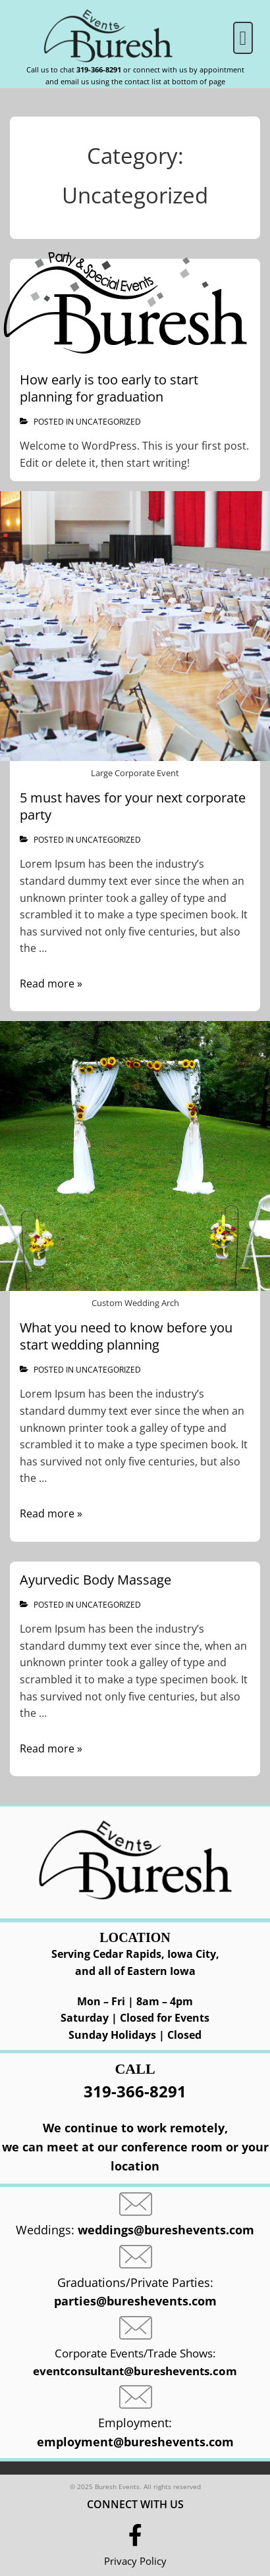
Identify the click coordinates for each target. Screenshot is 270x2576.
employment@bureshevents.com (135, 2442)
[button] (243, 38)
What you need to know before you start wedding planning (126, 1336)
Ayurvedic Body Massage (95, 1580)
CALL (135, 2069)
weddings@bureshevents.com (166, 2230)
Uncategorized (108, 421)
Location (134, 1937)
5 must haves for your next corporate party (133, 806)
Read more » (51, 983)
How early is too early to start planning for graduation (109, 388)
